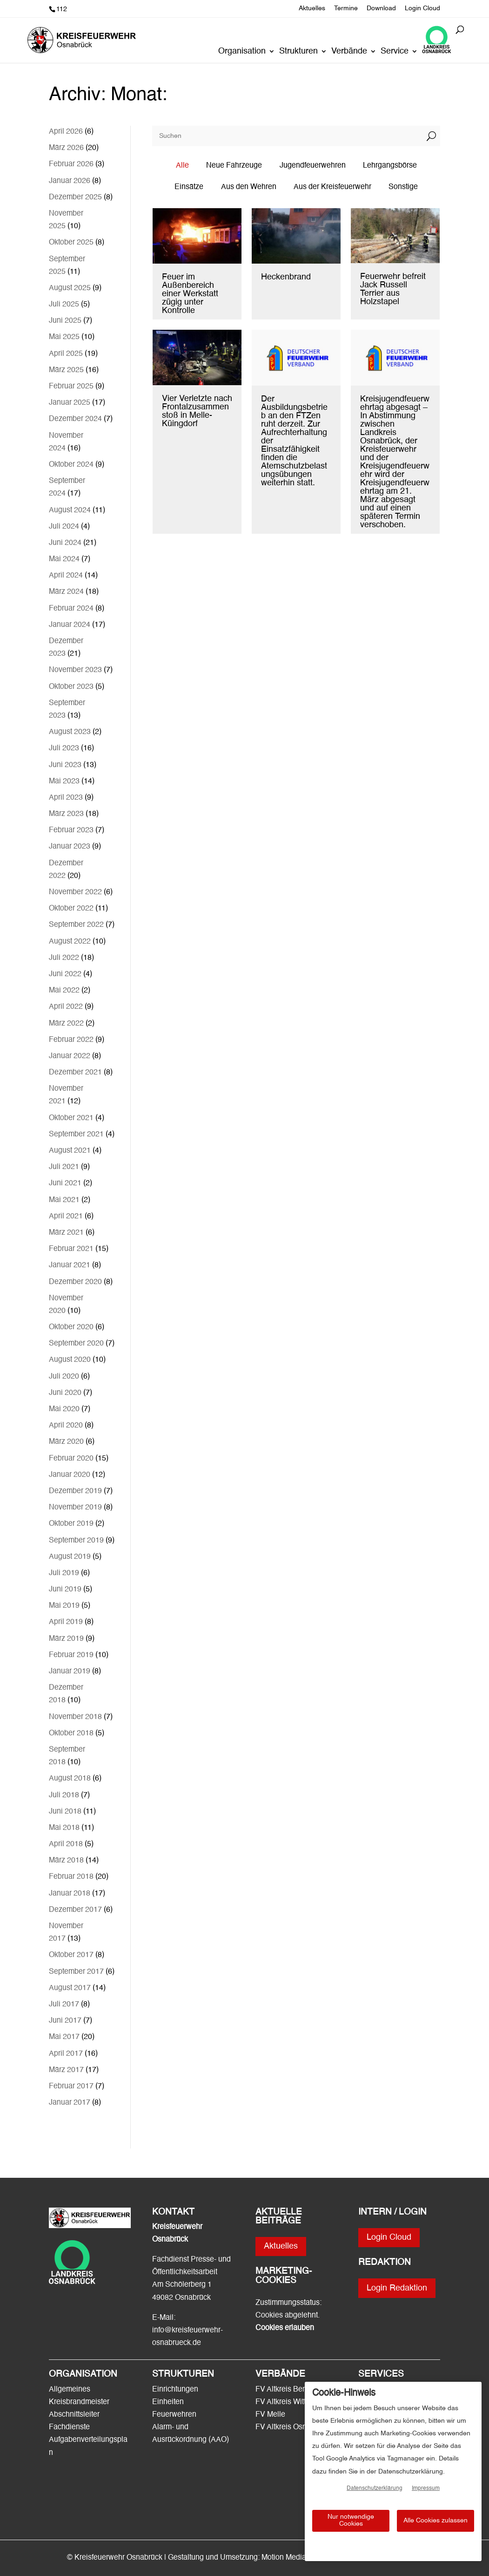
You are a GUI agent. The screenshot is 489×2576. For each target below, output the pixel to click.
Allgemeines (69, 2389)
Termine (346, 8)
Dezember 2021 (75, 1072)
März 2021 (66, 1233)
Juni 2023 (65, 765)
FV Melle (270, 2415)
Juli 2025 (64, 304)
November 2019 (75, 1507)
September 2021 (76, 1134)
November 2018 (75, 1717)
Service (395, 51)
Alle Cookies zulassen (435, 2520)
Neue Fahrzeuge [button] (234, 166)
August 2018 (70, 1778)
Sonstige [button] (403, 187)
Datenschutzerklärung (374, 2488)
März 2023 (66, 814)
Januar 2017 (69, 2103)
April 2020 (66, 1425)
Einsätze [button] (188, 187)
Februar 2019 (71, 1655)
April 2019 (66, 1622)
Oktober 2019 (71, 1524)
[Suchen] (287, 136)
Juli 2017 (64, 2004)
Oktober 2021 (71, 1118)
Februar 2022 (71, 1040)
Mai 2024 (64, 559)
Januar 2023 (69, 846)
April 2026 (66, 132)
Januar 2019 (69, 1671)
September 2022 (76, 925)
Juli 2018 (64, 1795)
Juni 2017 (65, 2021)
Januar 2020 (69, 1475)
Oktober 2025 (71, 242)
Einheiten (168, 2402)
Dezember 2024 (75, 419)
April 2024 (66, 575)
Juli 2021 (64, 1167)
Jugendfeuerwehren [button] (313, 166)
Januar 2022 (69, 1056)
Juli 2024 (64, 526)
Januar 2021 (69, 1265)
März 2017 (66, 2070)
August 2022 (70, 941)
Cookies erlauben (284, 2328)
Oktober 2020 (71, 1327)
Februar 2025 (71, 386)
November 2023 (75, 670)
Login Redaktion (397, 2288)
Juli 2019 (64, 1573)
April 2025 (66, 354)
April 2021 (66, 1216)
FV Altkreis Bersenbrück (295, 2389)
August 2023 (70, 732)
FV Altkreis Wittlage (287, 2402)
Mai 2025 (64, 337)
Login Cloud (422, 8)
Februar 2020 (71, 1458)
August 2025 (70, 288)
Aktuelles (312, 8)
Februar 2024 (71, 608)
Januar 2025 (69, 403)
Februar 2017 (71, 2086)
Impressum (426, 2488)
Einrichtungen (175, 2389)
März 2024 (66, 592)
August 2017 (70, 1988)
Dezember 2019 (75, 1491)
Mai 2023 (64, 781)
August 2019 (70, 1557)
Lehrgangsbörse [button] (390, 166)
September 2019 (76, 1540)
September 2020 (76, 1343)
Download (381, 8)
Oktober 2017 (71, 1955)
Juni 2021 (65, 1183)
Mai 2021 (64, 1200)
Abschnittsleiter (74, 2415)
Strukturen (298, 51)
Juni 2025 (65, 321)
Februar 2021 (71, 1249)
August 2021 (70, 1151)
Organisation (242, 51)
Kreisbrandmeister (79, 2402)
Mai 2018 (64, 1828)
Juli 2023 (64, 748)
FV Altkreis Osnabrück (292, 2427)
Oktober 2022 (71, 908)
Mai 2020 (64, 1409)
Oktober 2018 (71, 1733)
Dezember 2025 (75, 197)
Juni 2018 (65, 1811)
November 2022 (75, 892)
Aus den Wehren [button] (248, 187)
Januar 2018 (69, 1893)
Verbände (349, 51)
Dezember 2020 (75, 1282)
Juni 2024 (65, 543)
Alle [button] (182, 166)
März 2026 (66, 148)
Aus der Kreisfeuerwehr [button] (332, 187)
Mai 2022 (64, 990)
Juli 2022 (64, 958)
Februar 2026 (71, 164)
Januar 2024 (69, 625)
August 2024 (70, 510)
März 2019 (66, 1639)
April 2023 (66, 798)
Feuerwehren (174, 2415)
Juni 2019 (65, 1589)
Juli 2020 (64, 1376)
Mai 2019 (64, 1606)
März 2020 (66, 1442)
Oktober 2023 (71, 687)
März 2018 (66, 1860)
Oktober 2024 (71, 465)
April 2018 (66, 1844)
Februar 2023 (71, 830)
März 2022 (66, 1023)
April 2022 (66, 1007)
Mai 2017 (64, 2037)
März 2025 (66, 370)
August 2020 (70, 1360)
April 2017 (66, 2054)
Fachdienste (69, 2427)
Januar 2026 (69, 181)
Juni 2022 (65, 974)
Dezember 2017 (75, 1910)
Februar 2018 (71, 1877)
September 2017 (76, 1972)
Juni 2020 (65, 1393)
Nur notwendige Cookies (351, 2520)
